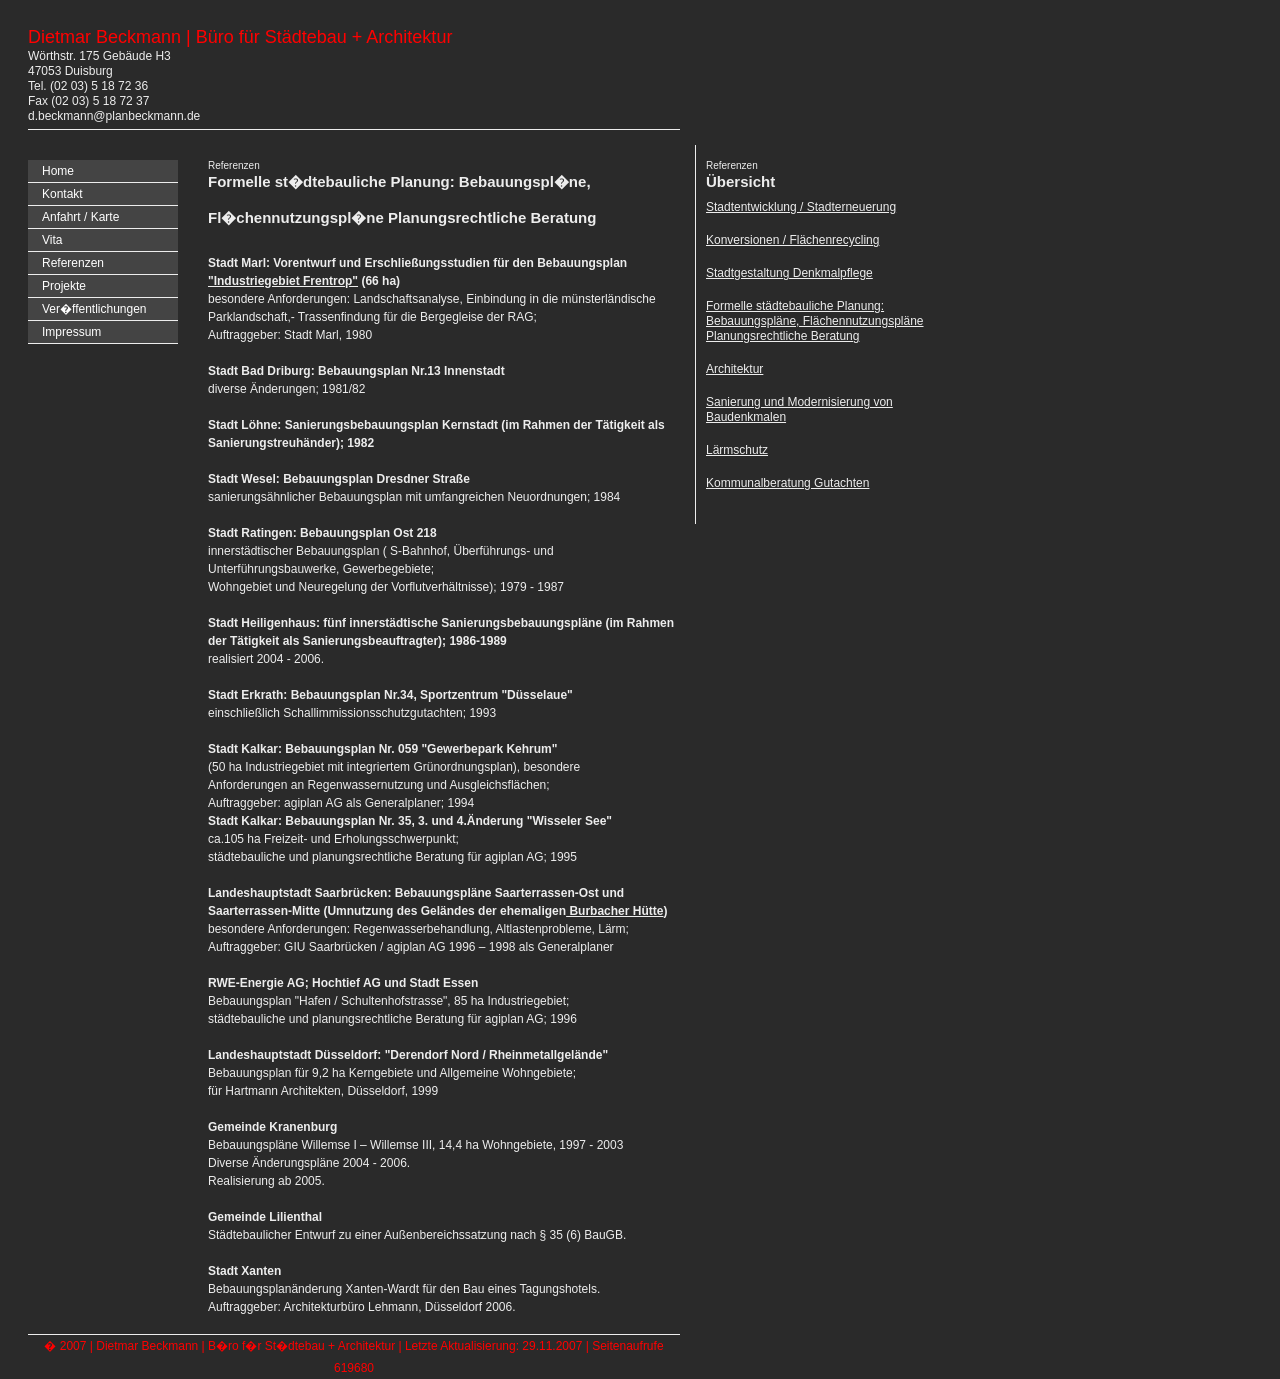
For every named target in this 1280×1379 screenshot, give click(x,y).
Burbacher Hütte (614, 911)
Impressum (71, 332)
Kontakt (62, 194)
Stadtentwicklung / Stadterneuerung (801, 207)
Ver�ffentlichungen (94, 309)
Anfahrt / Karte (80, 217)
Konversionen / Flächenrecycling (792, 240)
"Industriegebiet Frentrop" (283, 281)
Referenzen (73, 263)
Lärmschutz (737, 450)
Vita (52, 240)
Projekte (64, 286)
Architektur (734, 369)
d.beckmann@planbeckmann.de (114, 116)
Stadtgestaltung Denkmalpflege (789, 273)
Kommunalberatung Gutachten (787, 483)
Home (58, 171)
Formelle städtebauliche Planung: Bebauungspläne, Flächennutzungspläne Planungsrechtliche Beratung (815, 321)
